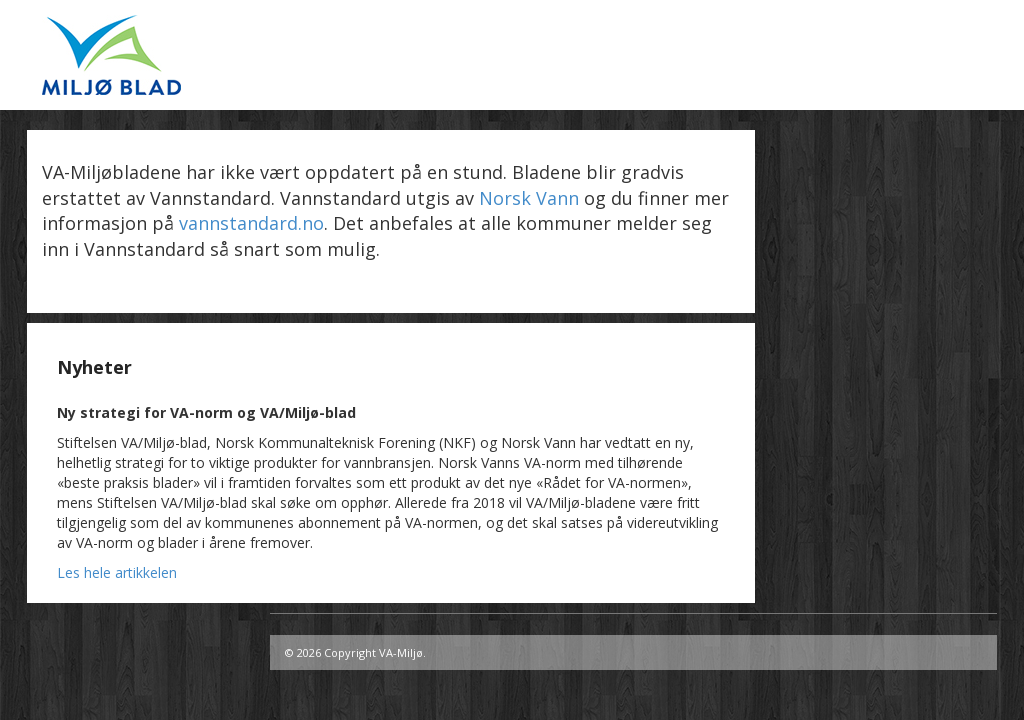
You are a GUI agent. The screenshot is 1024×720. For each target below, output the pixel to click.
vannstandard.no (251, 223)
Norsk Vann (529, 198)
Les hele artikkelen (117, 572)
